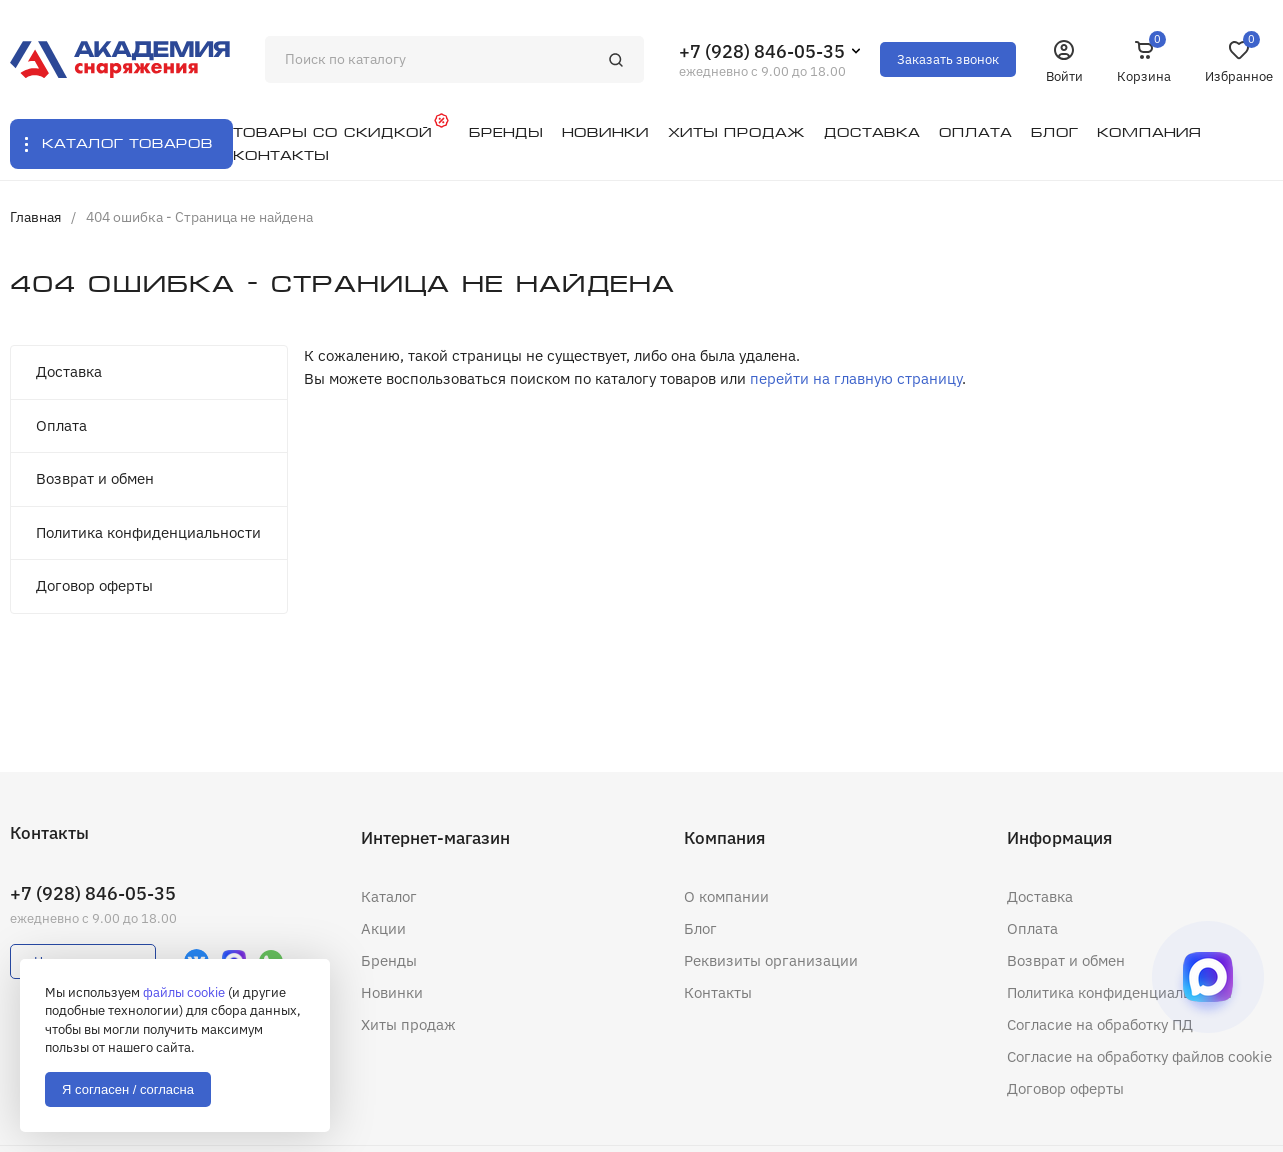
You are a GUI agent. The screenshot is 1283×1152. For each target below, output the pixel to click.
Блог (700, 928)
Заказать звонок (948, 59)
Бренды (389, 960)
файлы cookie (184, 992)
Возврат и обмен (95, 478)
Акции (383, 928)
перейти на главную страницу (856, 378)
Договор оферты (94, 585)
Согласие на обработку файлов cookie (1139, 1056)
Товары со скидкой (332, 132)
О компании (726, 896)
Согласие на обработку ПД (1100, 1024)
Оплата (61, 425)
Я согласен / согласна (128, 1089)
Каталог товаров (127, 143)
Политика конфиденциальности (148, 532)
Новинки (392, 992)
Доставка (69, 371)
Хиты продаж (408, 1024)
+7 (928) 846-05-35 (762, 51)
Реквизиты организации (771, 960)
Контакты (718, 992)
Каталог (389, 896)
